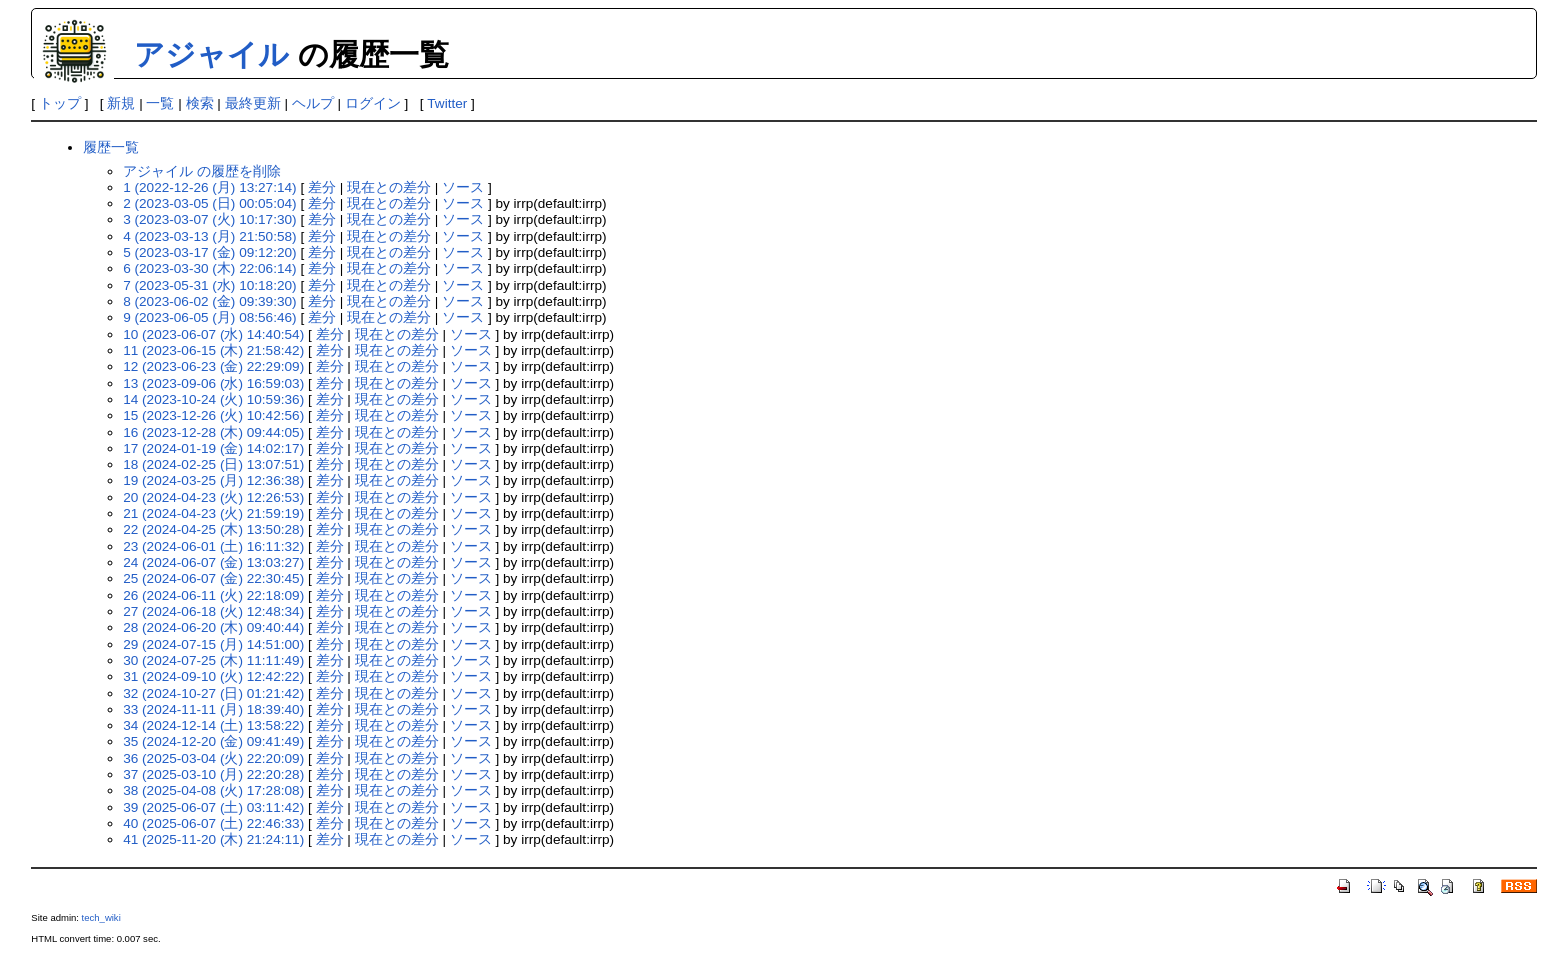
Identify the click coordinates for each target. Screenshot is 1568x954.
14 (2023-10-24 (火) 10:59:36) (213, 399)
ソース (463, 187)
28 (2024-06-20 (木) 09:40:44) (213, 627)
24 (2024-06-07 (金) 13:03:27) (213, 562)
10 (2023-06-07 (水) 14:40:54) (213, 334)
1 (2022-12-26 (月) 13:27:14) (209, 187)
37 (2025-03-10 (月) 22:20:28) (213, 774)
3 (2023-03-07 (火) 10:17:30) (209, 219)
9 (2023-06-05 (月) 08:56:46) (209, 317)
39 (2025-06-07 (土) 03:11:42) (213, 807)
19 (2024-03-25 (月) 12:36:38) (213, 480)
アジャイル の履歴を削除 (202, 171)
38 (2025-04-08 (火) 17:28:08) (213, 790)
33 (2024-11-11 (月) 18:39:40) (213, 709)
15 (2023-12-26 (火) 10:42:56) (213, 415)
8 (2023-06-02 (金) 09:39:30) (209, 301)
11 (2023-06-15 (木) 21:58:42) (213, 350)
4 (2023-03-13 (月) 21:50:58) (209, 236)
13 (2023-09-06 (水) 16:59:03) (213, 383)
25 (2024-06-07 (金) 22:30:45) (213, 578)
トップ (60, 103)
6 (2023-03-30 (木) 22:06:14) (209, 268)
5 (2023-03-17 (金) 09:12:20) (209, 252)
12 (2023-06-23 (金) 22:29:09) (213, 366)
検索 (200, 103)
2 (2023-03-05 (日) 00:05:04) (209, 203)
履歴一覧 (111, 147)
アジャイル (211, 54)
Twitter (447, 103)
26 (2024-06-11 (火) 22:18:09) (213, 595)
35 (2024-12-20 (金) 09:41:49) (213, 741)
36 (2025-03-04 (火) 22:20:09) (213, 758)
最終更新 (253, 103)
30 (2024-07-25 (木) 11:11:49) (213, 660)
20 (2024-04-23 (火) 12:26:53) (213, 497)
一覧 (160, 103)
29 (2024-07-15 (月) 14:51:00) (213, 644)
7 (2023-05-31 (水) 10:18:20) (209, 285)
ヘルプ (313, 103)
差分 (322, 187)
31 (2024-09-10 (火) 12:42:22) (213, 676)
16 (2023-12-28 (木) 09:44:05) (213, 432)
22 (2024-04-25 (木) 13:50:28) (213, 529)
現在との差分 (389, 187)
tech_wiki (101, 917)
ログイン (373, 103)
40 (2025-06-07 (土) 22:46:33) (213, 823)
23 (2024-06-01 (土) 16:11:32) (213, 546)
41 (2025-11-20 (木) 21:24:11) (213, 839)
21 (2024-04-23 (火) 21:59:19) (213, 513)
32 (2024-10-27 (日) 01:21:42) (213, 693)
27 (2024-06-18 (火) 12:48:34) (213, 611)
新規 (121, 103)
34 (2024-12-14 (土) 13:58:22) (213, 725)
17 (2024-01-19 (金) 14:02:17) (213, 448)
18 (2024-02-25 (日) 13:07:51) (213, 464)
